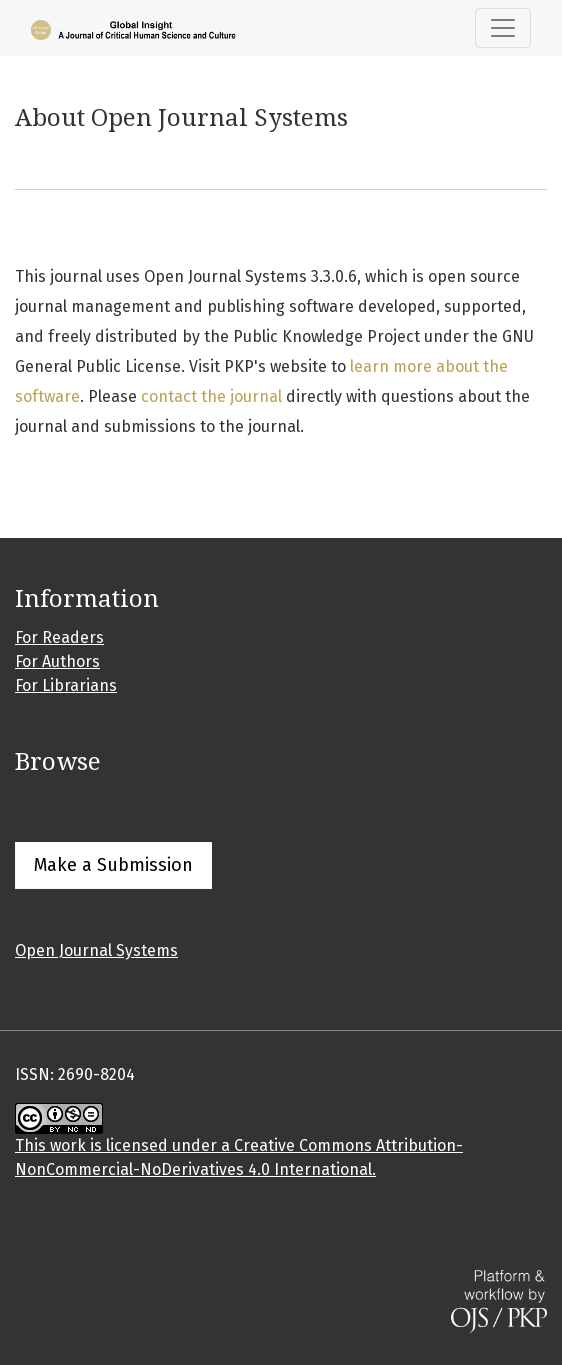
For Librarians (66, 685)
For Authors (57, 661)
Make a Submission (113, 865)
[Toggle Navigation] (503, 28)
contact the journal (211, 396)
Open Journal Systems (96, 950)
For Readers (59, 637)
